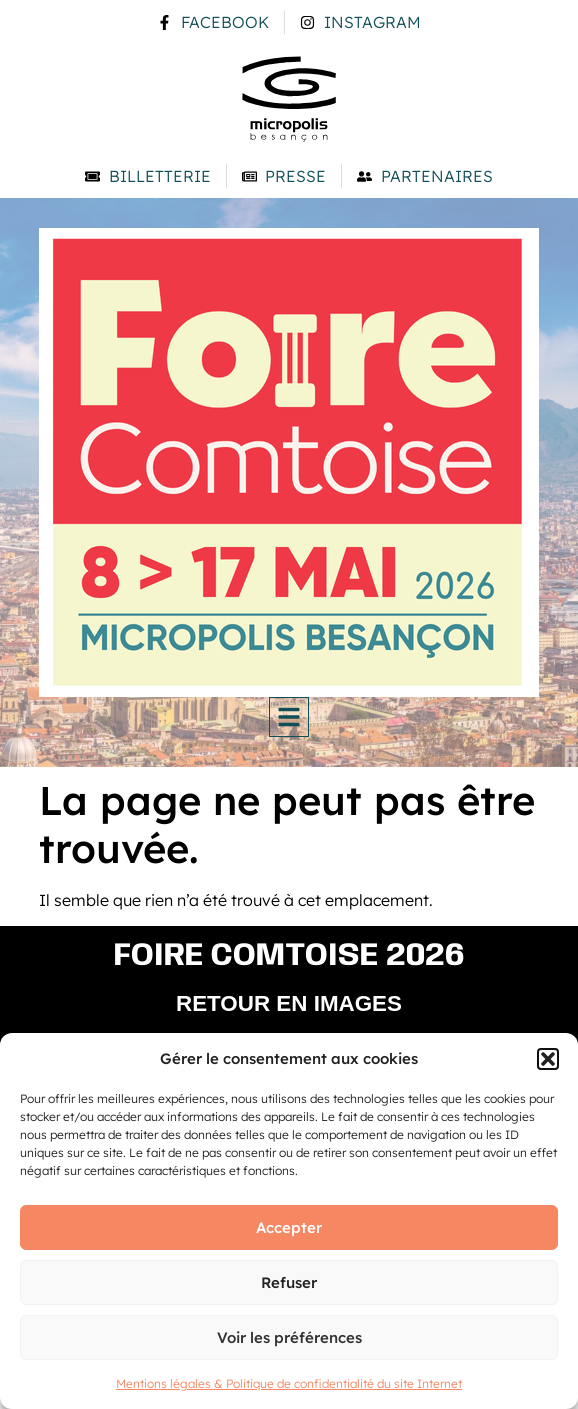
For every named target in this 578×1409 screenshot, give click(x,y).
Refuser (289, 1282)
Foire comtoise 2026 (289, 956)
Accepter (289, 1227)
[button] (548, 1059)
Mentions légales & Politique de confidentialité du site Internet (289, 1383)
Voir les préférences (289, 1337)
